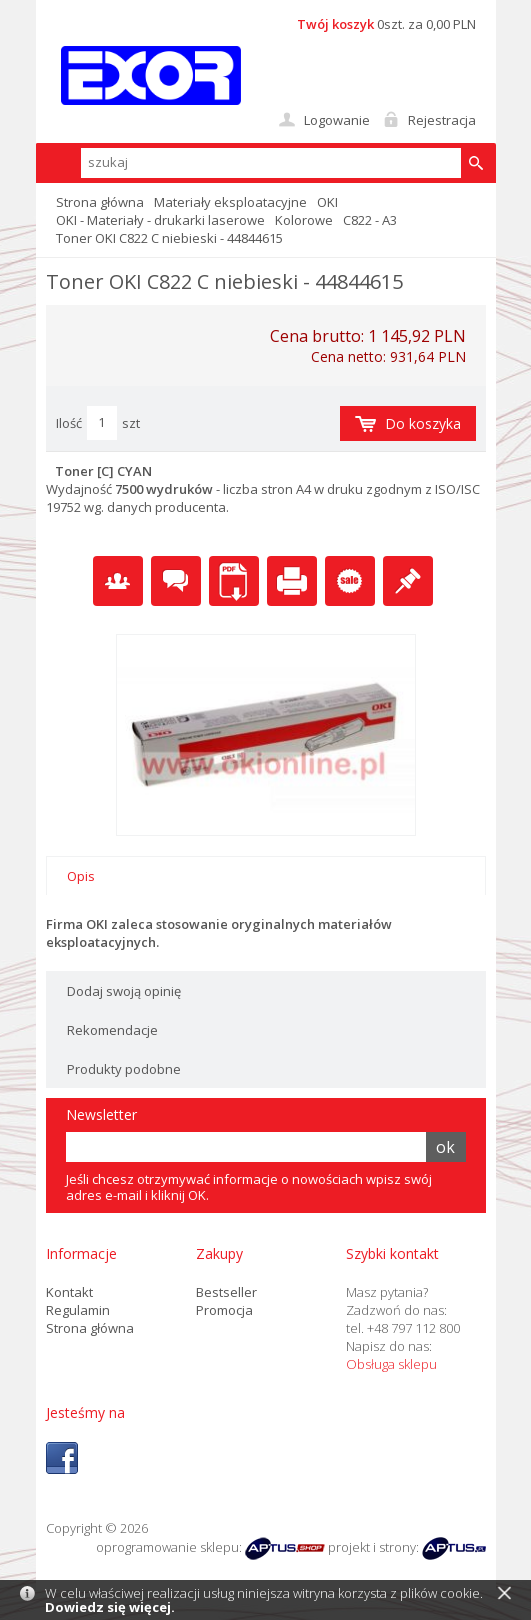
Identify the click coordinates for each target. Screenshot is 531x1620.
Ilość (69, 423)
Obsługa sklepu (391, 1364)
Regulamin (78, 1310)
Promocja (224, 1310)
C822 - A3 (370, 220)
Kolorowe (304, 220)
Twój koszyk (335, 24)
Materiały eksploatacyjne (230, 202)
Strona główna (100, 202)
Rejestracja (442, 120)
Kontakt (69, 1292)
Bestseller (226, 1292)
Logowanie (337, 120)
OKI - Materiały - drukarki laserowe (160, 220)
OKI (327, 202)
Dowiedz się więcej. (110, 1607)
